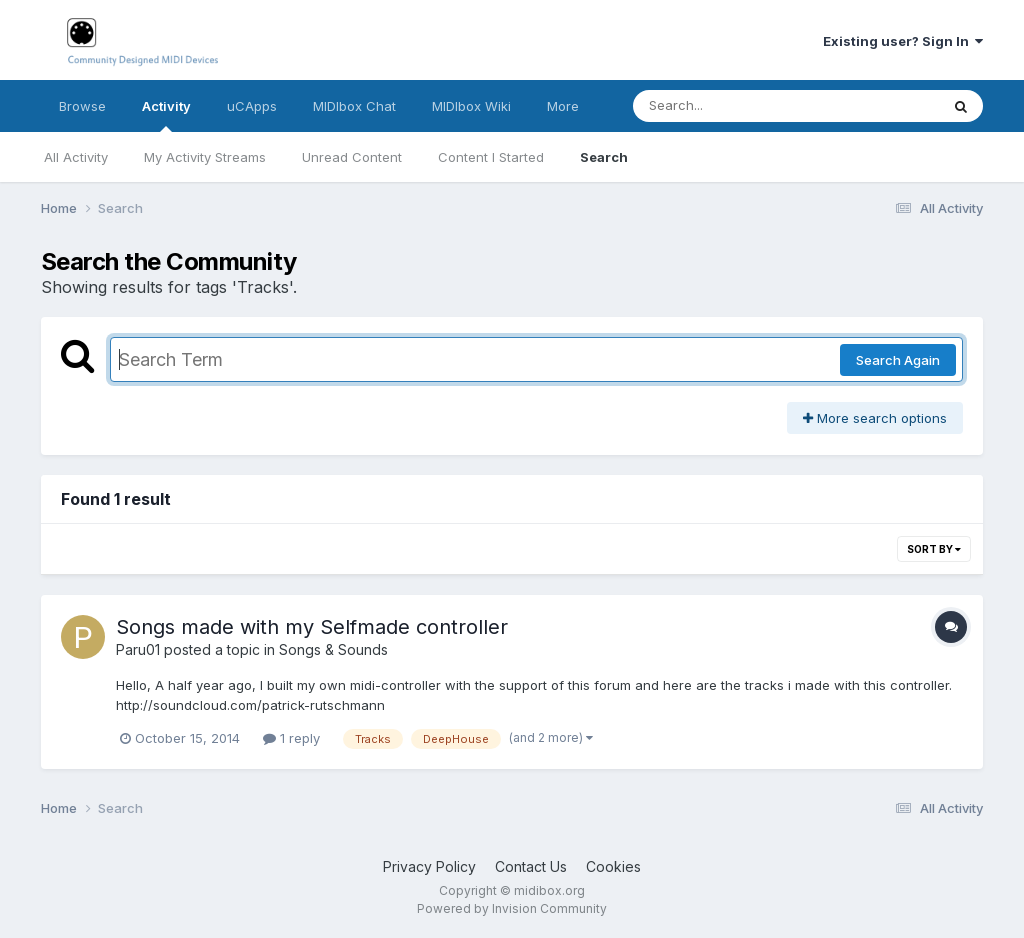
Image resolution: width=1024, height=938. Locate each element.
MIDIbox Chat (354, 106)
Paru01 (138, 649)
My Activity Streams (205, 157)
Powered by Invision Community (512, 908)
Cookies (613, 866)
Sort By (934, 549)
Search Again (898, 360)
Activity (166, 115)
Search (604, 157)
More (563, 106)
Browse (82, 106)
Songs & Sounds (333, 649)
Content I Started (491, 157)
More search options (875, 418)
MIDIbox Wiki (471, 106)
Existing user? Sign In (903, 41)
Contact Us (531, 866)
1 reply (291, 738)
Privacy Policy (429, 866)
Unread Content (352, 157)
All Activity (76, 157)
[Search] (731, 106)
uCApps (252, 106)
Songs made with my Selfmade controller (312, 627)
